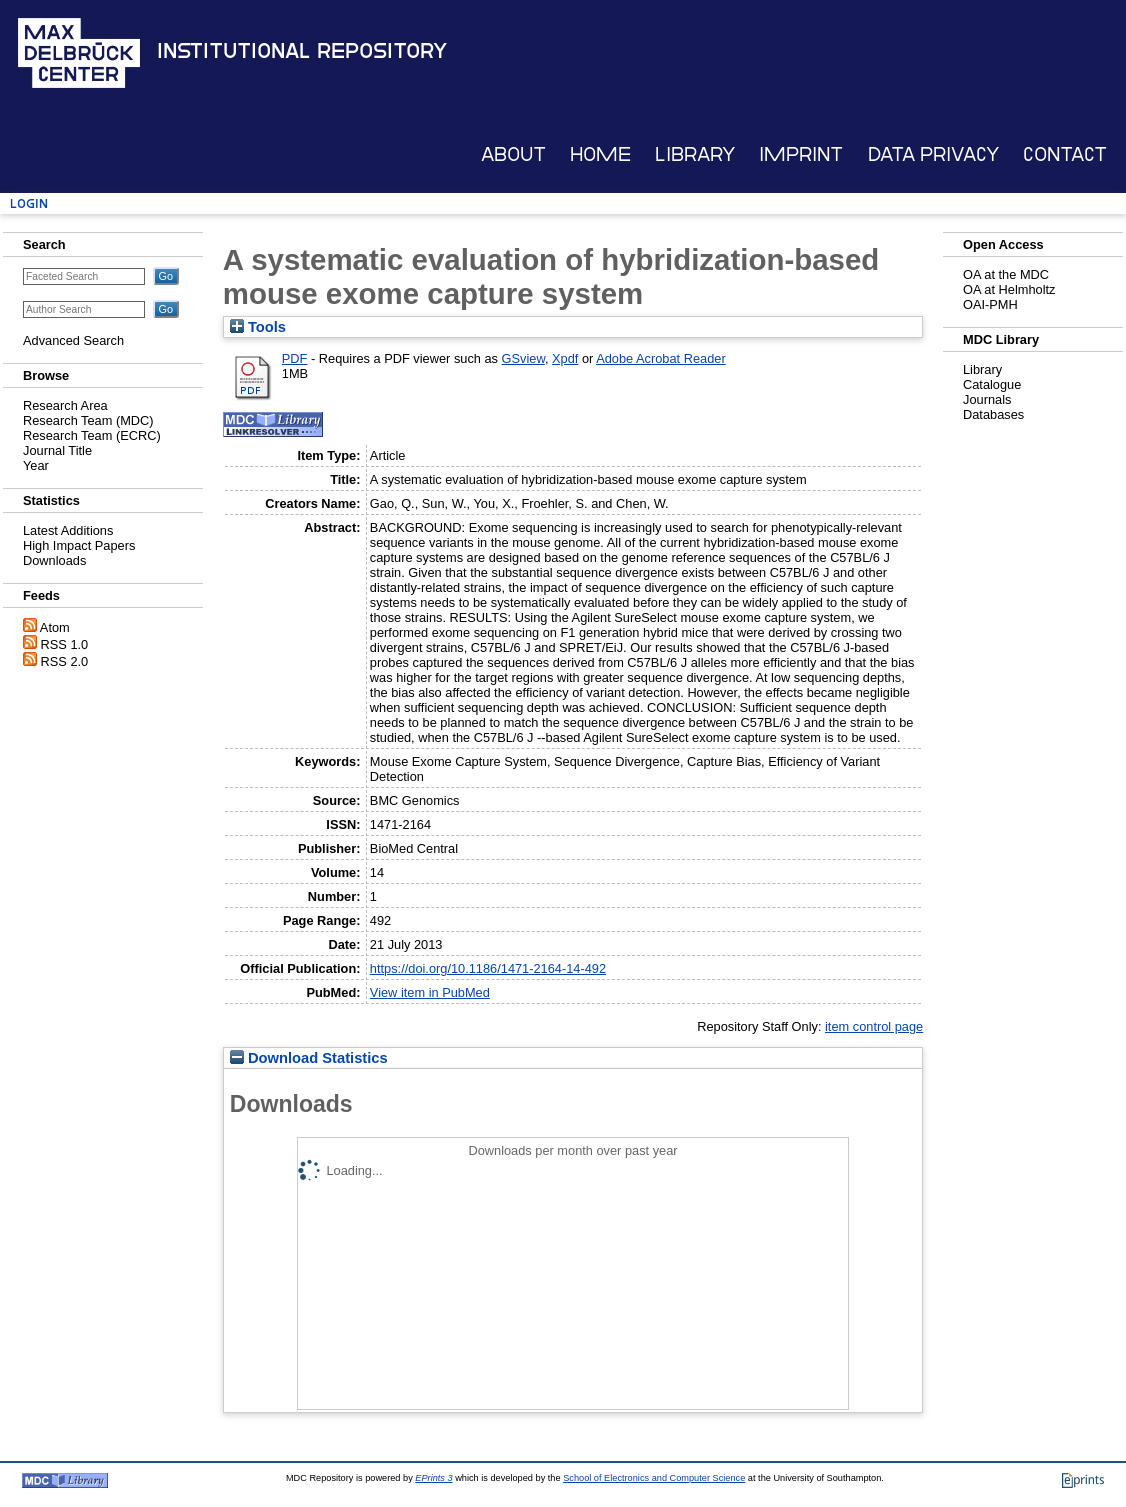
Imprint (801, 154)
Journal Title (57, 450)
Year (36, 465)
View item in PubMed (430, 992)
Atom (55, 627)
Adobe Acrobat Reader (660, 358)
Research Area (65, 405)
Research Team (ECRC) (92, 435)
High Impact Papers (79, 545)
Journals (987, 399)
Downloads (54, 560)
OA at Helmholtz (1009, 289)
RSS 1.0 (65, 644)
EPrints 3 (433, 1478)
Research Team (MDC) (88, 420)
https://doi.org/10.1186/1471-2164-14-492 (488, 968)
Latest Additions (68, 530)
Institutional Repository (302, 51)
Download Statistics (309, 1058)
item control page (874, 1026)
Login (29, 203)
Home (600, 154)
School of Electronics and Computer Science (654, 1478)
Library (695, 154)
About (513, 154)
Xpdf (565, 358)
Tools (258, 327)
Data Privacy (933, 154)
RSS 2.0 (65, 661)
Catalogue (992, 384)
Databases (993, 414)
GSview (523, 358)
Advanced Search (73, 340)
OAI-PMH (990, 304)
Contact (1065, 154)
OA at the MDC (1006, 274)
